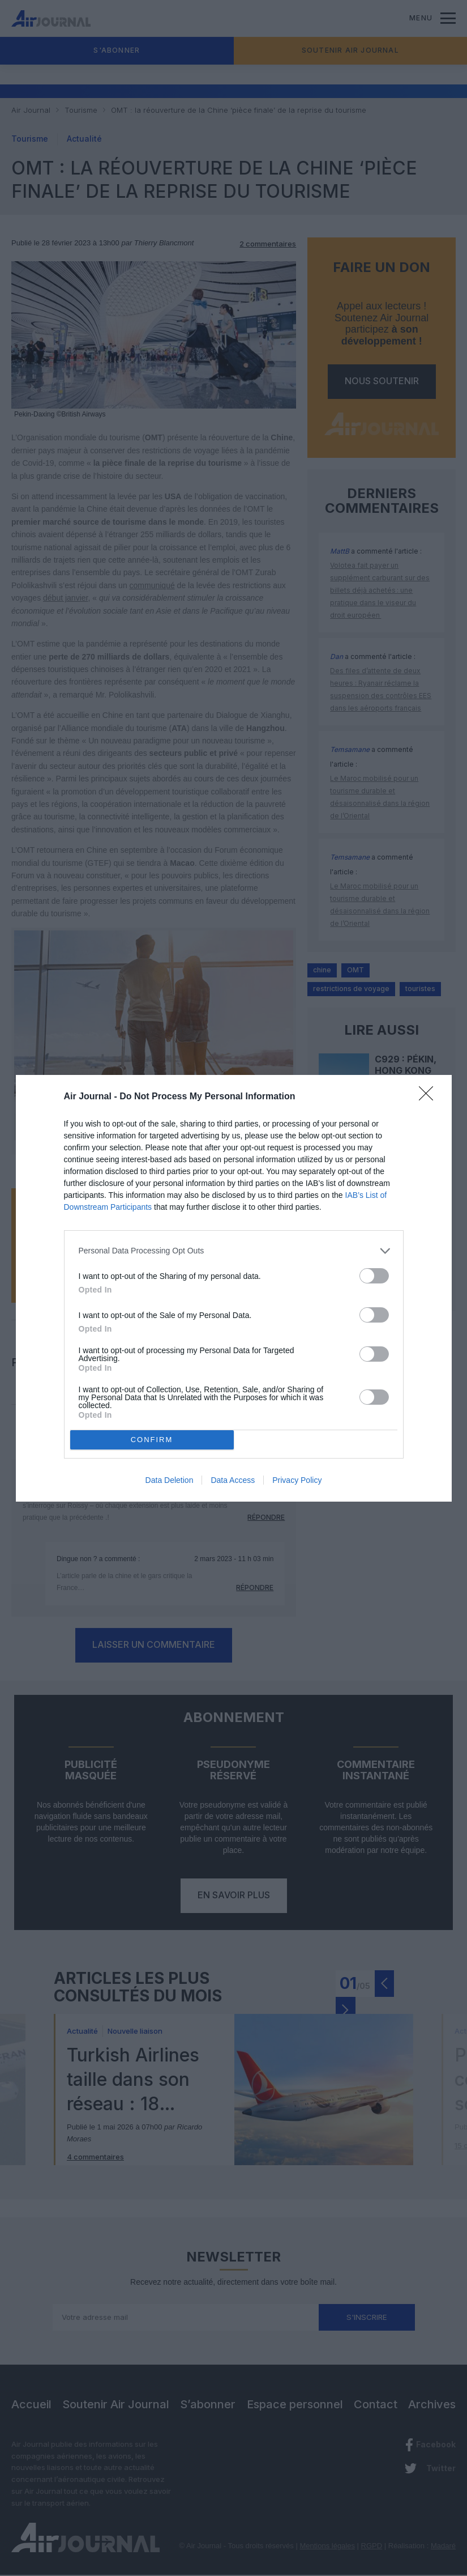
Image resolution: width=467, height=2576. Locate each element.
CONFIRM (152, 1439)
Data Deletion (169, 1480)
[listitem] (234, 1251)
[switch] (374, 1275)
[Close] (429, 1097)
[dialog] (234, 1288)
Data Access (233, 1480)
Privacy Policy (297, 1480)
